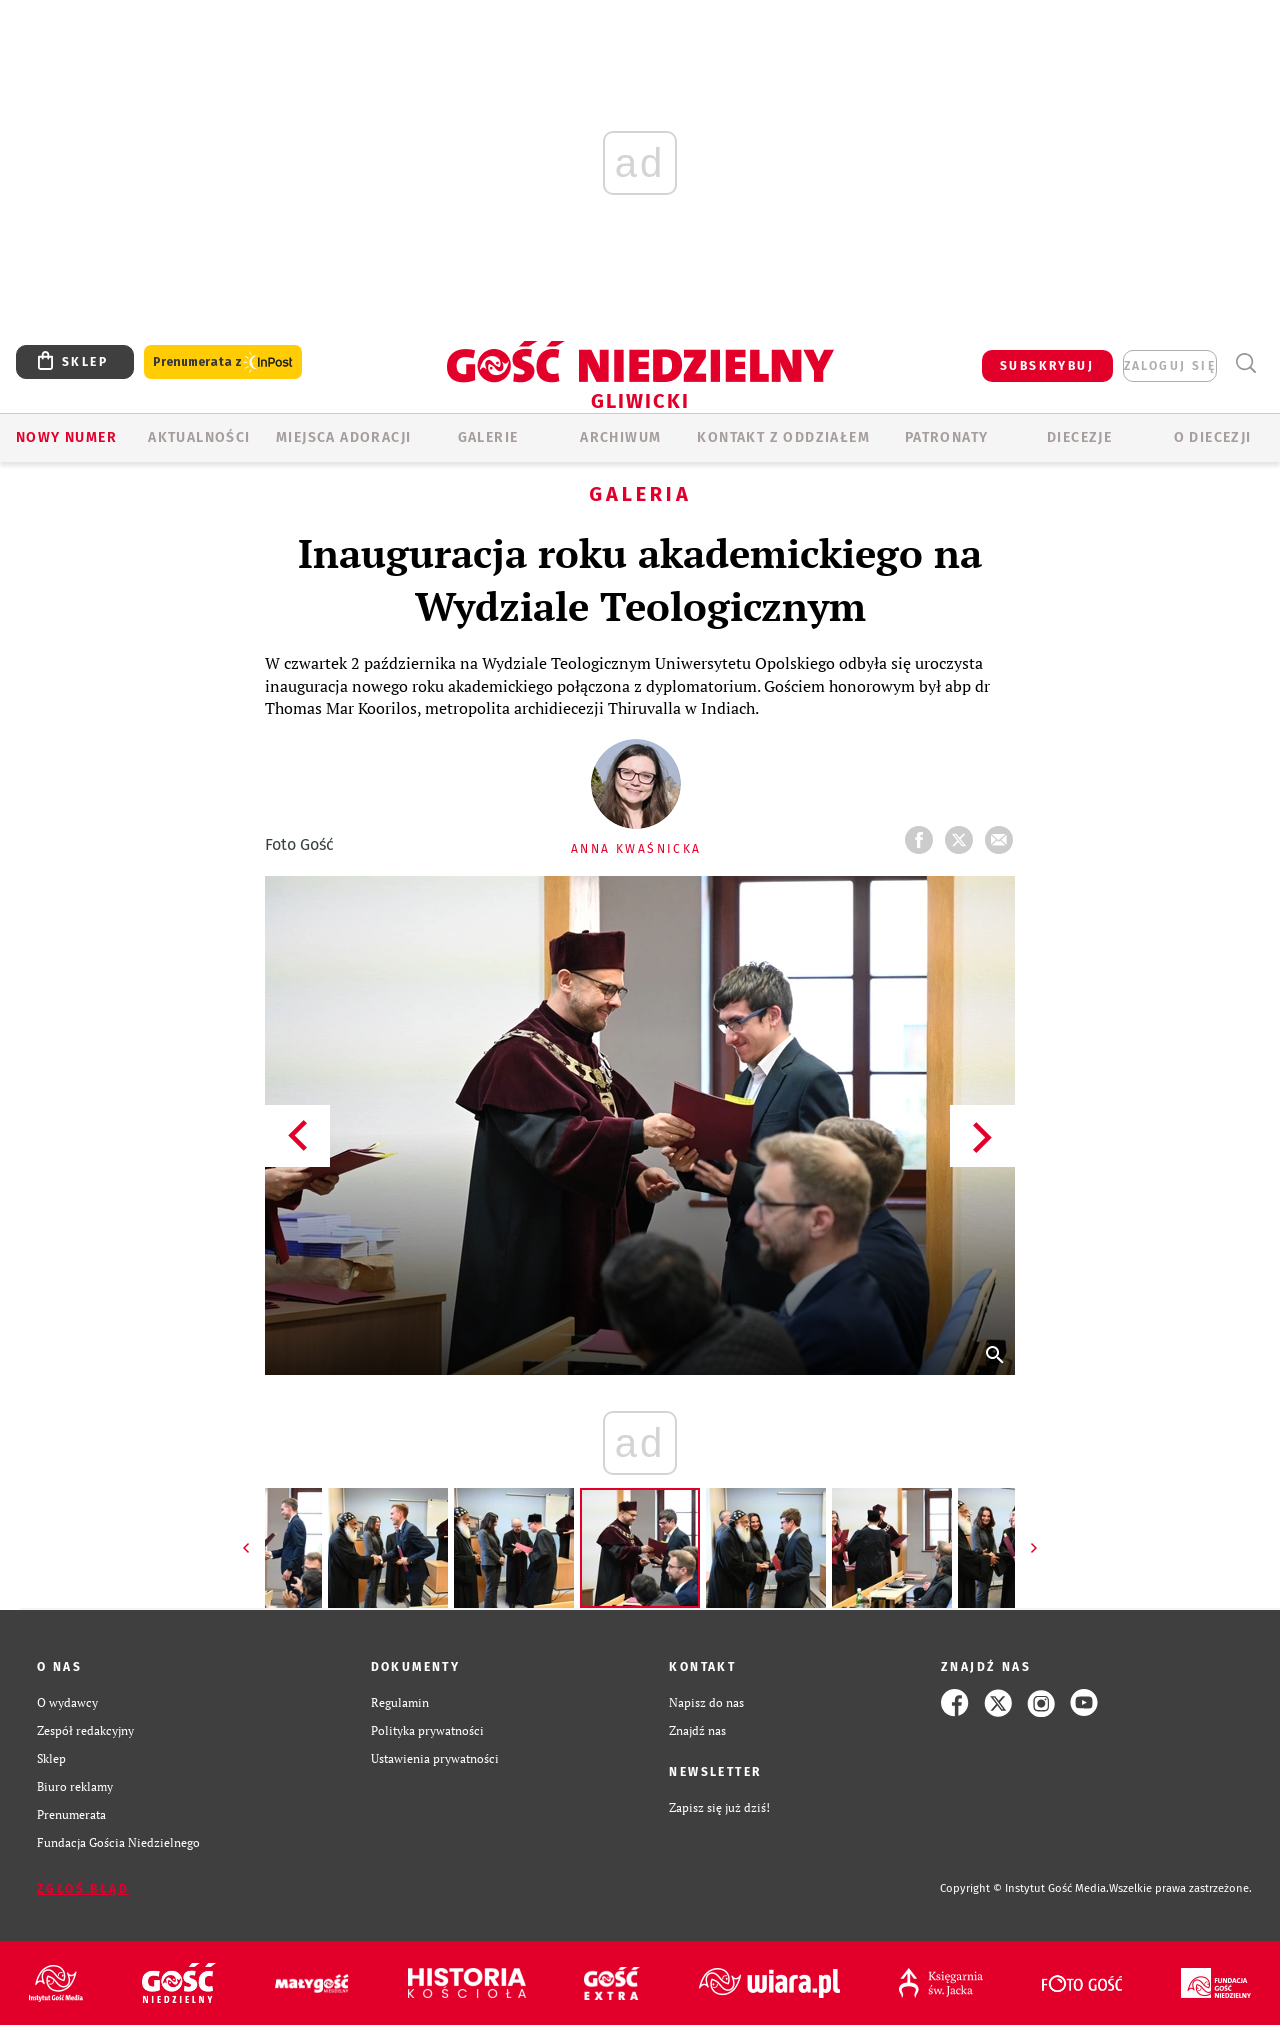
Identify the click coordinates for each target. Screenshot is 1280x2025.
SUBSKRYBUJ (1047, 366)
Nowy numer (66, 437)
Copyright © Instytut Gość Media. (1024, 1888)
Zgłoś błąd (83, 1889)
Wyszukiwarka (1245, 363)
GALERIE (488, 437)
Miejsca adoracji (343, 437)
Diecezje (1079, 437)
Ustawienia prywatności (435, 1758)
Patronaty (947, 437)
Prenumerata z (223, 362)
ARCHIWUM (620, 437)
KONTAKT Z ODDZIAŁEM (783, 437)
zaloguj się (1170, 366)
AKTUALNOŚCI (199, 437)
